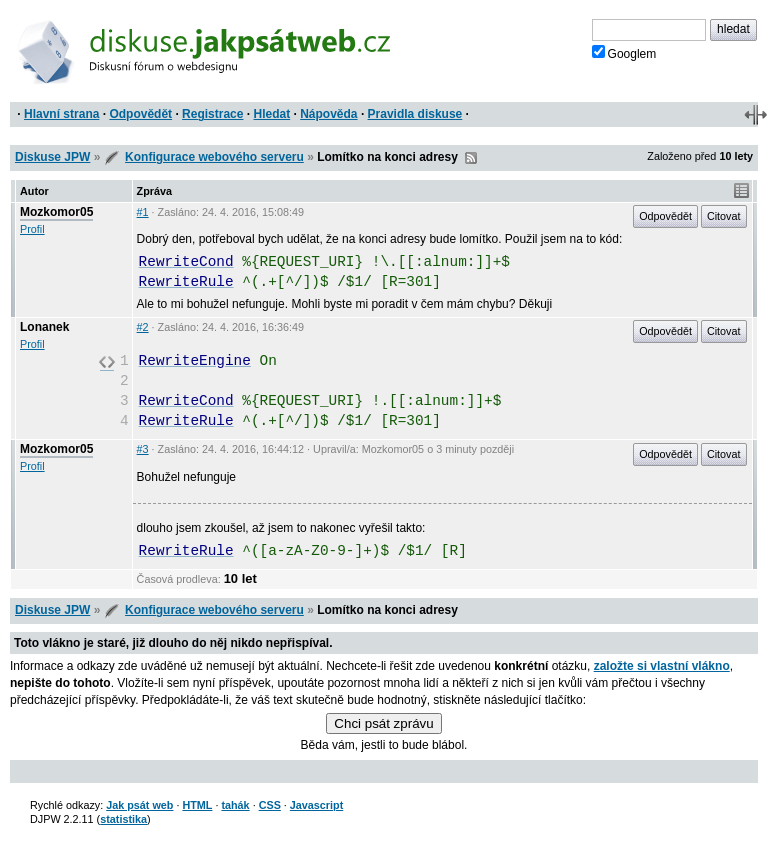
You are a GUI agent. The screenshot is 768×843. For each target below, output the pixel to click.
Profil (32, 229)
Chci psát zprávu (383, 723)
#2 (143, 327)
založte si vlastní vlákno (662, 666)
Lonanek (44, 327)
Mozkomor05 (56, 212)
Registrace (212, 114)
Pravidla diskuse (415, 114)
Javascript (316, 805)
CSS (270, 805)
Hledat (271, 114)
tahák (235, 805)
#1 (143, 212)
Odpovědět (140, 114)
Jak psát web (139, 805)
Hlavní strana (61, 114)
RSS (471, 158)
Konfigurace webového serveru (214, 157)
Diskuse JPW (52, 157)
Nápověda (328, 114)
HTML (197, 805)
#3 (143, 449)
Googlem (624, 53)
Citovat (724, 216)
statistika (123, 819)
